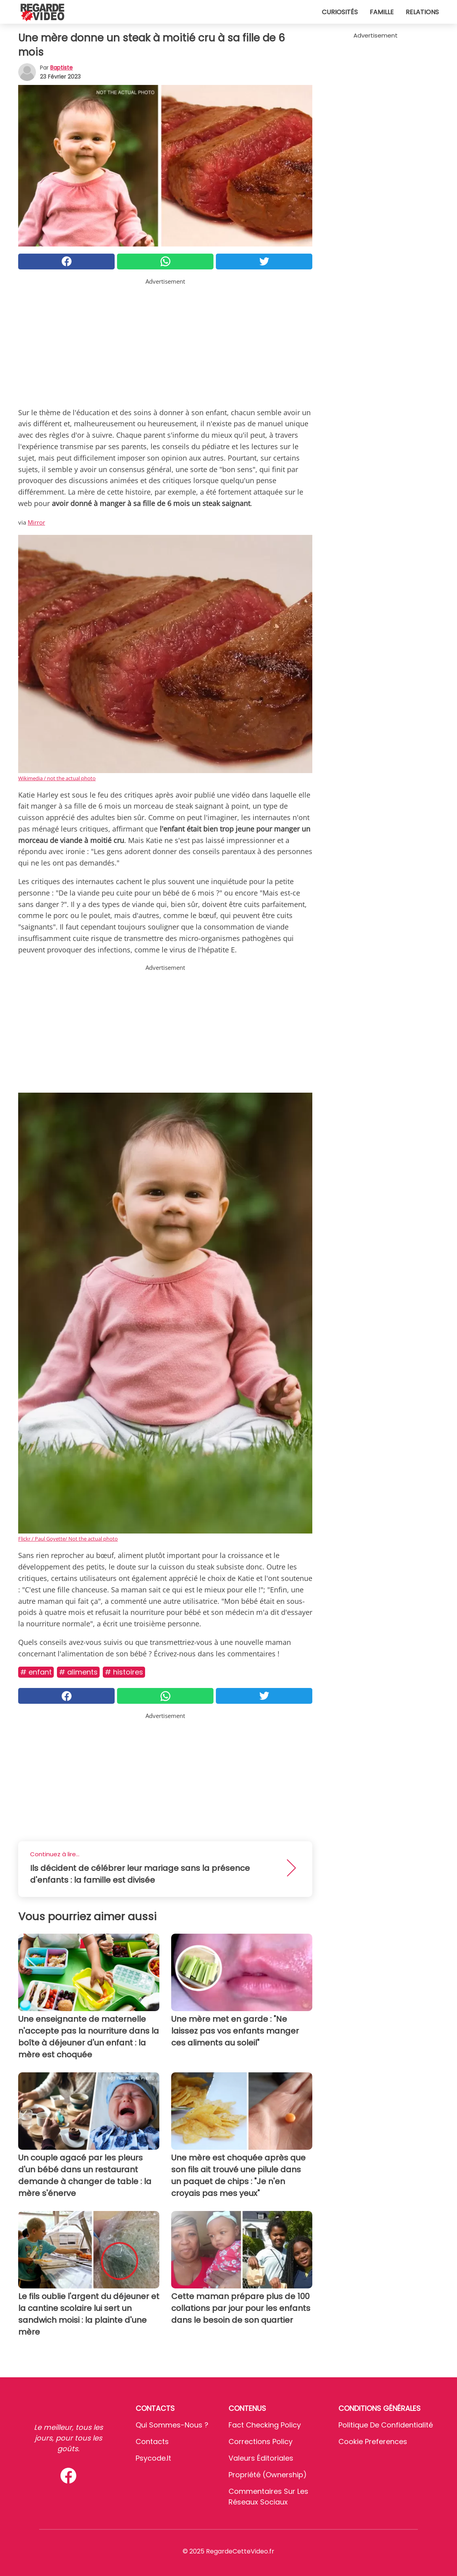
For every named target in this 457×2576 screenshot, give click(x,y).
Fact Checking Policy (264, 2425)
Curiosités (340, 12)
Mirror (36, 522)
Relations (422, 12)
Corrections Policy (260, 2441)
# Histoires (124, 1672)
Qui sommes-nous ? (172, 2425)
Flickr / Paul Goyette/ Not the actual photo (68, 1538)
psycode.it (153, 2458)
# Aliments (78, 1672)
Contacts (152, 2441)
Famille (382, 12)
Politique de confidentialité (385, 2425)
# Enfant (36, 1672)
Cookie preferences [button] (372, 2441)
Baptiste (61, 68)
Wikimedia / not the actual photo (57, 778)
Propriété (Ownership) (267, 2475)
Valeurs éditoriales (260, 2458)
